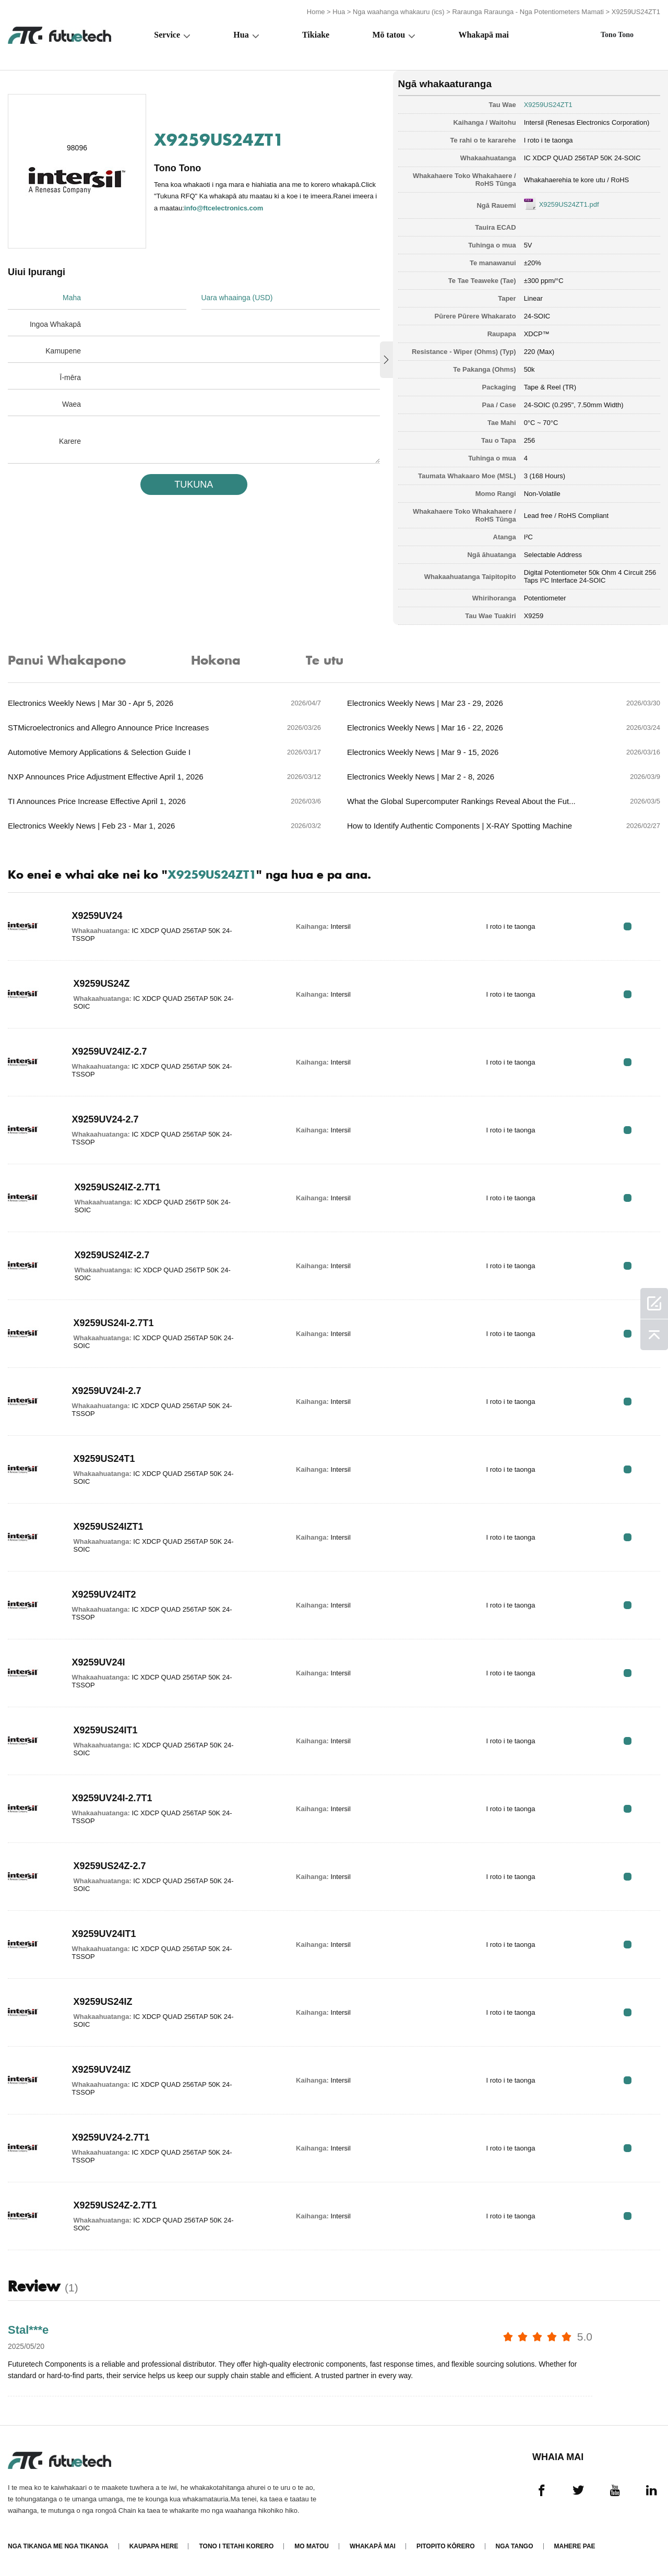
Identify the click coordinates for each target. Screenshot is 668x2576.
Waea (71, 404)
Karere (70, 441)
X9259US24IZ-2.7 (111, 1255)
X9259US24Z (102, 983)
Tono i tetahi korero (236, 2546)
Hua (338, 12)
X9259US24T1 (104, 1459)
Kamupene (63, 351)
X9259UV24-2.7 (105, 1119)
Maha (72, 297)
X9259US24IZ (103, 2001)
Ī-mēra (70, 377)
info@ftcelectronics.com (223, 208)
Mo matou (311, 2546)
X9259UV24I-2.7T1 (112, 1798)
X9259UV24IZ (101, 2069)
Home (316, 12)
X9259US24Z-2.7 (110, 1866)
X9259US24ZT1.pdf (569, 204)
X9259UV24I (98, 1662)
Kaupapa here (153, 2546)
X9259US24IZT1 (109, 1526)
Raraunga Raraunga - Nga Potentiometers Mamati (527, 12)
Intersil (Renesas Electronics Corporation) (587, 122)
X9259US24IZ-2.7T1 (117, 1187)
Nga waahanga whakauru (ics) (399, 12)
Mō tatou (388, 34)
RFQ (627, 926)
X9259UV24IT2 (104, 1594)
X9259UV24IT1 (104, 1934)
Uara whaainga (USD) (237, 297)
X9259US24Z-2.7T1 (115, 2205)
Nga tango (514, 2546)
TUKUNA (193, 484)
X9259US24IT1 (106, 1730)
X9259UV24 (97, 916)
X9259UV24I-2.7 (106, 1391)
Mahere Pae (574, 2546)
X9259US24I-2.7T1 (114, 1323)
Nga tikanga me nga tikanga (58, 2546)
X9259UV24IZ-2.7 (109, 1051)
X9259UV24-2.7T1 (111, 2137)
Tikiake (315, 34)
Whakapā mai (483, 34)
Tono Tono (617, 35)
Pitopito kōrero (445, 2546)
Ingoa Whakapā (55, 324)
